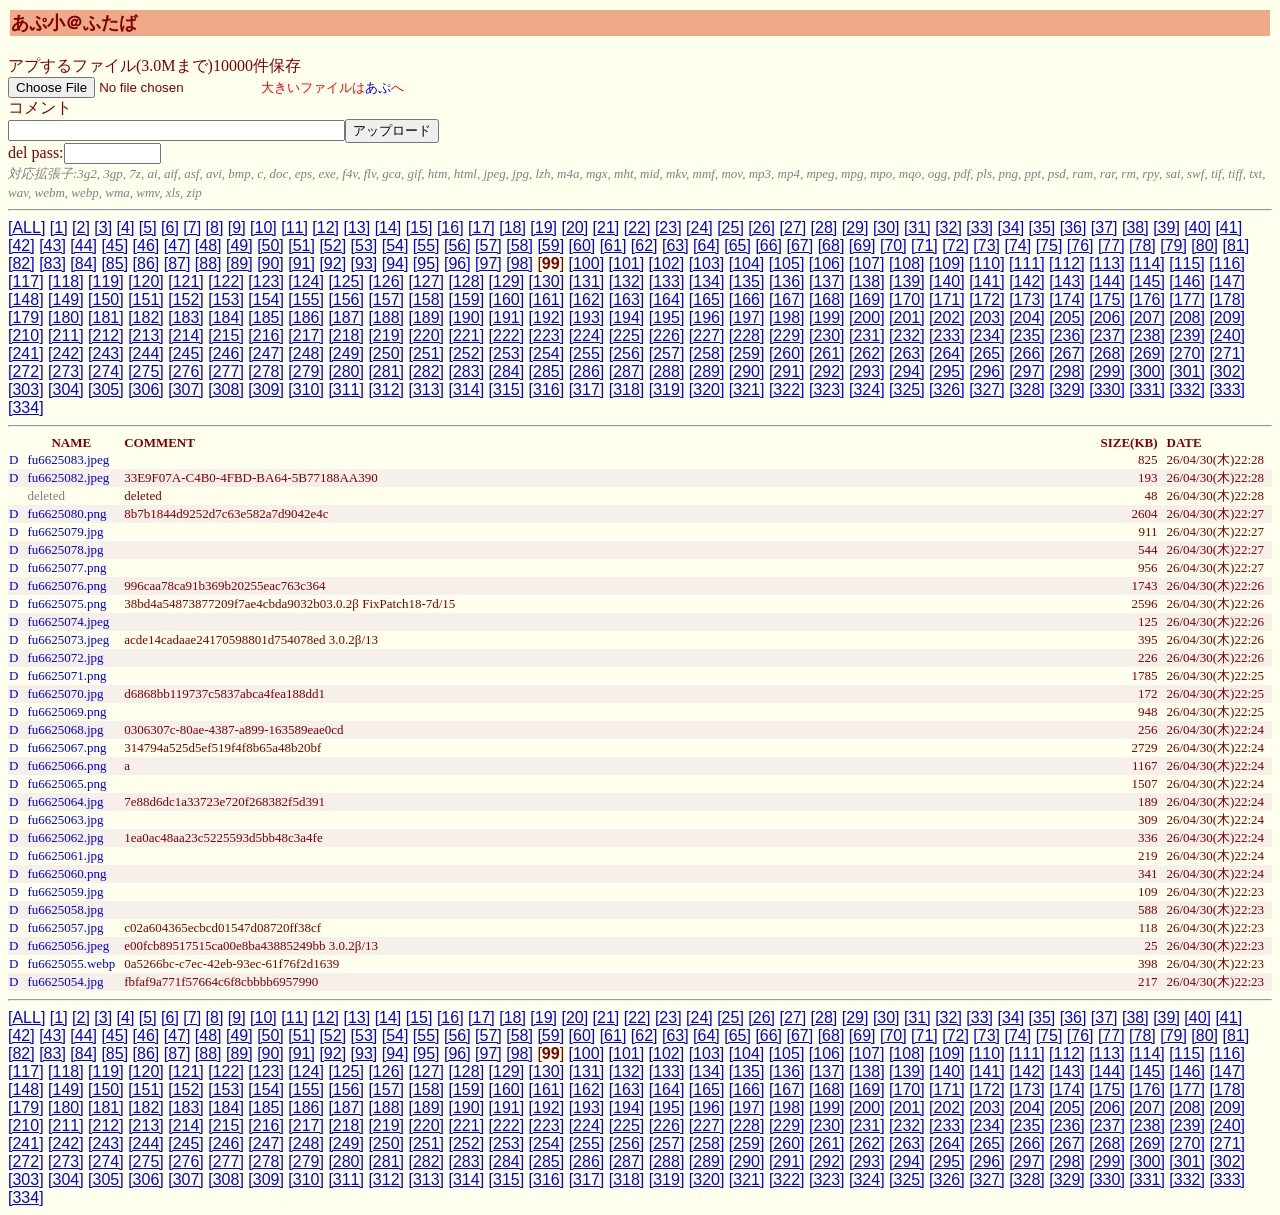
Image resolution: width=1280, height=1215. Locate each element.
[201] (907, 317)
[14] (388, 227)
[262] (867, 353)
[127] (426, 281)
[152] (186, 299)
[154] (266, 299)
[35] (1042, 227)
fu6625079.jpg (65, 531)
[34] (1010, 227)
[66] (768, 245)
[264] (947, 353)
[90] (270, 263)
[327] (987, 389)
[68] (831, 245)
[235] (1027, 335)
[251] (426, 353)
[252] (467, 353)
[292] (827, 371)
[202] (947, 317)
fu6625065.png (66, 783)
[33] (979, 227)
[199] (827, 317)
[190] (467, 317)
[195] (667, 317)
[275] (146, 371)
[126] (386, 281)
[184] (226, 317)
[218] (346, 335)
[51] (301, 245)
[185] (266, 317)
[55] (426, 245)
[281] (386, 371)
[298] (1067, 371)
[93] (364, 263)
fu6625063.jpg (65, 819)
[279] (306, 371)
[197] (747, 317)
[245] (186, 353)
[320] (707, 389)
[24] (699, 227)
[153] (226, 299)
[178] (1227, 299)
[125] (346, 281)
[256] (627, 353)
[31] (917, 227)
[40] (1197, 227)
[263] (907, 353)
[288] (667, 371)
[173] (1027, 299)
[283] (467, 371)
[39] (1166, 227)
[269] (1147, 353)
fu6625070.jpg (65, 693)
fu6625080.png (66, 513)
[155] (306, 299)
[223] (547, 335)
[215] (226, 335)
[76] (1080, 245)
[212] (106, 335)
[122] (226, 281)
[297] (1027, 371)
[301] (1187, 371)
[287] (627, 371)
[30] (886, 227)
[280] (346, 371)
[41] (1228, 227)
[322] (787, 389)
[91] (301, 263)
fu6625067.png (66, 747)
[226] (667, 335)
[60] (582, 245)
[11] (294, 227)
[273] (66, 371)
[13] (356, 227)
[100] (587, 263)
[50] (270, 245)
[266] (1027, 353)
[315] (507, 389)
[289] (707, 371)
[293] (867, 371)
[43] (52, 245)
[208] (1187, 317)
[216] (266, 335)
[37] (1104, 227)
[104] (747, 263)
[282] (426, 371)
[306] (146, 389)
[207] (1147, 317)
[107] (867, 263)
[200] (867, 317)
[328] (1027, 389)
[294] (907, 371)
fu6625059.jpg (65, 891)
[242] (66, 353)
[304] (66, 389)
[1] (59, 227)
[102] (667, 263)
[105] (787, 263)
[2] (81, 227)
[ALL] (26, 227)
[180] (66, 317)
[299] (1107, 371)
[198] (787, 317)
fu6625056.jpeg (68, 945)
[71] (924, 245)
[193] (587, 317)
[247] (266, 353)
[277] (226, 371)
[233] (947, 335)
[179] (26, 317)
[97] (488, 263)
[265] (987, 353)
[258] (707, 353)
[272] (26, 371)
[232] (907, 335)
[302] (1227, 371)
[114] (1147, 263)
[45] (114, 245)
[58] (519, 245)
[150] (106, 299)
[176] (1147, 299)
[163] (627, 299)
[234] (987, 335)
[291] (787, 371)
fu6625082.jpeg (68, 477)
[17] (481, 227)
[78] (1142, 245)
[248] (306, 353)
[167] (787, 299)
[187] (346, 317)
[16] (450, 227)
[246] (226, 353)
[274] (106, 371)
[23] (668, 227)
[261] (827, 353)
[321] (747, 389)
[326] (947, 389)
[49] (239, 245)
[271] (1227, 353)
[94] (395, 263)
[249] (346, 353)
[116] (1227, 263)
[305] (106, 389)
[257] (667, 353)
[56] (457, 245)
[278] (266, 371)
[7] (192, 227)
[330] (1107, 389)
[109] (947, 263)
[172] (987, 299)
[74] (1018, 245)
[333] (1227, 389)
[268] (1107, 353)
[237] (1107, 335)
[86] (146, 263)
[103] (707, 263)
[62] (644, 245)
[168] (827, 299)
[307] (186, 389)
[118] (66, 281)
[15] (419, 227)
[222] (507, 335)
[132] (627, 281)
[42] (21, 245)
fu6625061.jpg (65, 855)
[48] (208, 245)
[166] (747, 299)
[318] (627, 389)
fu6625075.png (66, 603)
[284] (507, 371)
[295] (947, 371)
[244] (146, 353)
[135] (747, 281)
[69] (862, 245)
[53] (364, 245)
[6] (170, 227)
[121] (186, 281)
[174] (1067, 299)
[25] (730, 227)
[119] (106, 281)
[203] (987, 317)
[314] (467, 389)
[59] (550, 245)
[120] (146, 281)
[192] (547, 317)
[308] (226, 389)
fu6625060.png (66, 873)
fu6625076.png (66, 585)
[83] (52, 263)
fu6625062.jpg (65, 837)
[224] (587, 335)
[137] (827, 281)
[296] (987, 371)
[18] (512, 227)
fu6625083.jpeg (68, 459)
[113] (1107, 263)
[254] (547, 353)
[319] (667, 389)
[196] (707, 317)
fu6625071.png (66, 675)
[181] (106, 317)
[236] (1067, 335)
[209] (1227, 317)
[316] (547, 389)
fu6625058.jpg (65, 909)
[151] (146, 299)
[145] (1147, 281)
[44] (83, 245)
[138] (867, 281)
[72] (955, 245)
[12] (325, 227)
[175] (1107, 299)
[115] (1187, 263)
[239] (1187, 335)
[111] (1027, 263)
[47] (177, 245)
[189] (426, 317)
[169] (867, 299)
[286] (587, 371)
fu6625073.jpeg (68, 639)
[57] (488, 245)
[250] (386, 353)
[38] (1135, 227)
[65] (737, 245)
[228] (747, 335)
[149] (66, 299)
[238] (1147, 335)
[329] (1067, 389)
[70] (893, 245)
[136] (787, 281)
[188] (386, 317)
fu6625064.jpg (65, 801)
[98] (519, 263)
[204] (1027, 317)
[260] (787, 353)
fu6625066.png (66, 765)
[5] (148, 227)
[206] (1107, 317)
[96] (457, 263)
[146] (1187, 281)
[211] (66, 335)
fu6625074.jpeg (68, 621)
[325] (907, 389)
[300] (1147, 371)
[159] (467, 299)
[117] (26, 281)
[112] (1067, 263)
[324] (867, 389)
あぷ (378, 87)
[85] (114, 263)
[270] (1187, 353)
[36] (1073, 227)
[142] (1027, 281)
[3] (103, 227)
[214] (186, 335)
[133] (667, 281)
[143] (1067, 281)
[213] (146, 335)
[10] (263, 227)
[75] (1049, 245)
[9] (237, 227)
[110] (987, 263)
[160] (507, 299)
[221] (467, 335)
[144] (1107, 281)
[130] (547, 281)
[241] (26, 353)
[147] (1227, 281)
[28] (824, 227)
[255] (587, 353)
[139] (907, 281)
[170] (907, 299)
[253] (507, 353)
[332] (1187, 389)
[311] (346, 389)
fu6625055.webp (71, 963)
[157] (386, 299)
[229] (787, 335)
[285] (547, 371)
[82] (21, 263)
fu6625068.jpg (65, 729)
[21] (606, 227)
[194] (627, 317)
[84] (83, 263)
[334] (26, 407)
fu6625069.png (66, 711)
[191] (507, 317)
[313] (426, 389)
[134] (707, 281)
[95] (426, 263)
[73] (986, 245)
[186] (306, 317)
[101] (627, 263)
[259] (747, 353)
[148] (26, 299)
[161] (547, 299)
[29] (855, 227)
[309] (266, 389)
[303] (26, 389)
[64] (706, 245)
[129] (507, 281)
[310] (306, 389)
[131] (587, 281)
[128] (467, 281)
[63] (675, 245)
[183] (186, 317)
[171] (947, 299)
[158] (426, 299)
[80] (1204, 245)
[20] (574, 227)
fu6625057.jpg (65, 927)
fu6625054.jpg (65, 981)
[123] (266, 281)
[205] (1067, 317)
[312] (386, 389)
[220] (426, 335)
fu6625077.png (66, 567)
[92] (332, 263)
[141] (987, 281)
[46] (146, 245)
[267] (1067, 353)
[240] (1227, 335)
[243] (106, 353)
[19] (543, 227)
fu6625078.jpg (65, 549)
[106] (827, 263)
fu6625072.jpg (65, 657)
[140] (947, 281)
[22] (637, 227)
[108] (907, 263)
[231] (867, 335)
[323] (827, 389)
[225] (627, 335)
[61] (613, 245)
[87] (177, 263)
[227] (707, 335)
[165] (707, 299)
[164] (667, 299)
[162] (587, 299)
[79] (1173, 245)
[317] (587, 389)
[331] (1147, 389)
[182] (146, 317)
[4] (126, 227)
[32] (948, 227)
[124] (306, 281)
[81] (1235, 245)
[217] (306, 335)
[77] (1111, 245)
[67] (800, 245)
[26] (761, 227)
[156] (346, 299)
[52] (332, 245)
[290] (747, 371)
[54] (395, 245)
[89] (239, 263)
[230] (827, 335)
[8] (215, 227)
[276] (186, 371)
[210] (26, 335)
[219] (386, 335)
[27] (792, 227)
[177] (1187, 299)
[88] (208, 263)
